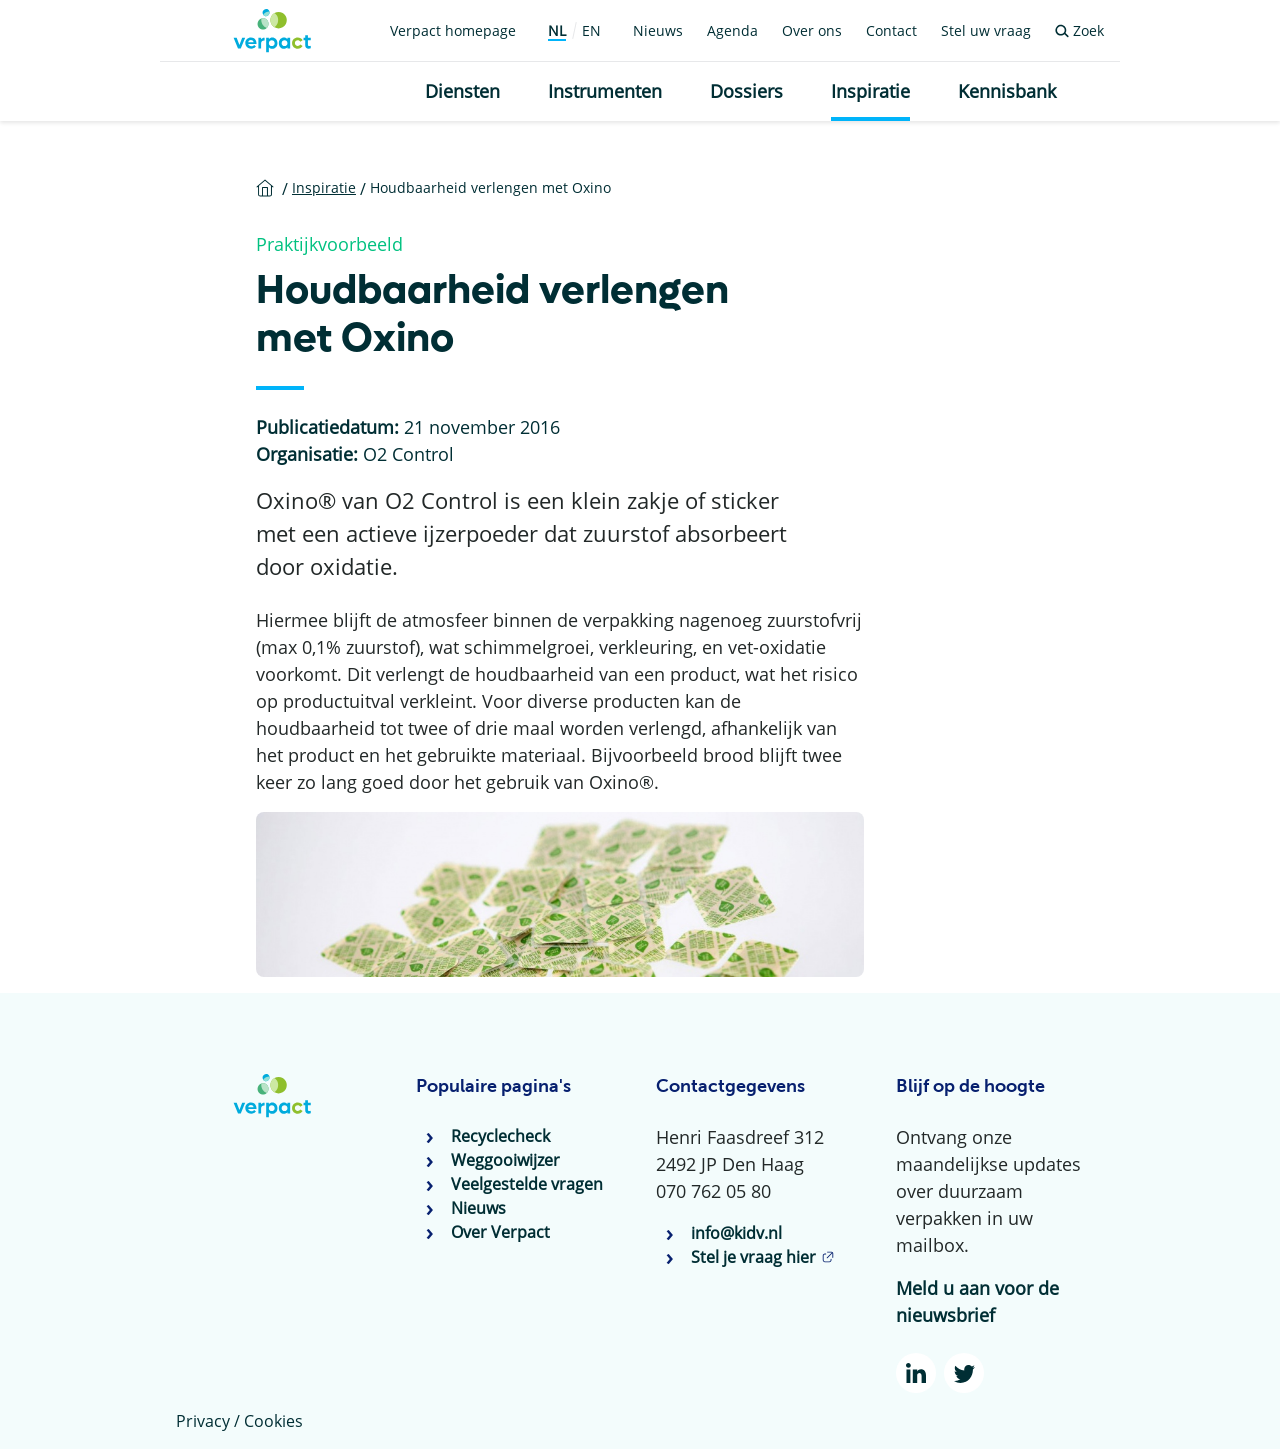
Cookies (273, 1421)
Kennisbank (1007, 91)
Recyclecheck (500, 1136)
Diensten (462, 91)
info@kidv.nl (736, 1233)
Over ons (812, 30)
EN (591, 30)
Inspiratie (870, 91)
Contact (891, 30)
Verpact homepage (453, 30)
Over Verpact (500, 1232)
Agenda (732, 30)
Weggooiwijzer (505, 1160)
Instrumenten (605, 91)
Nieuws (658, 30)
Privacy (203, 1421)
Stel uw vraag (986, 30)
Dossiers (746, 91)
